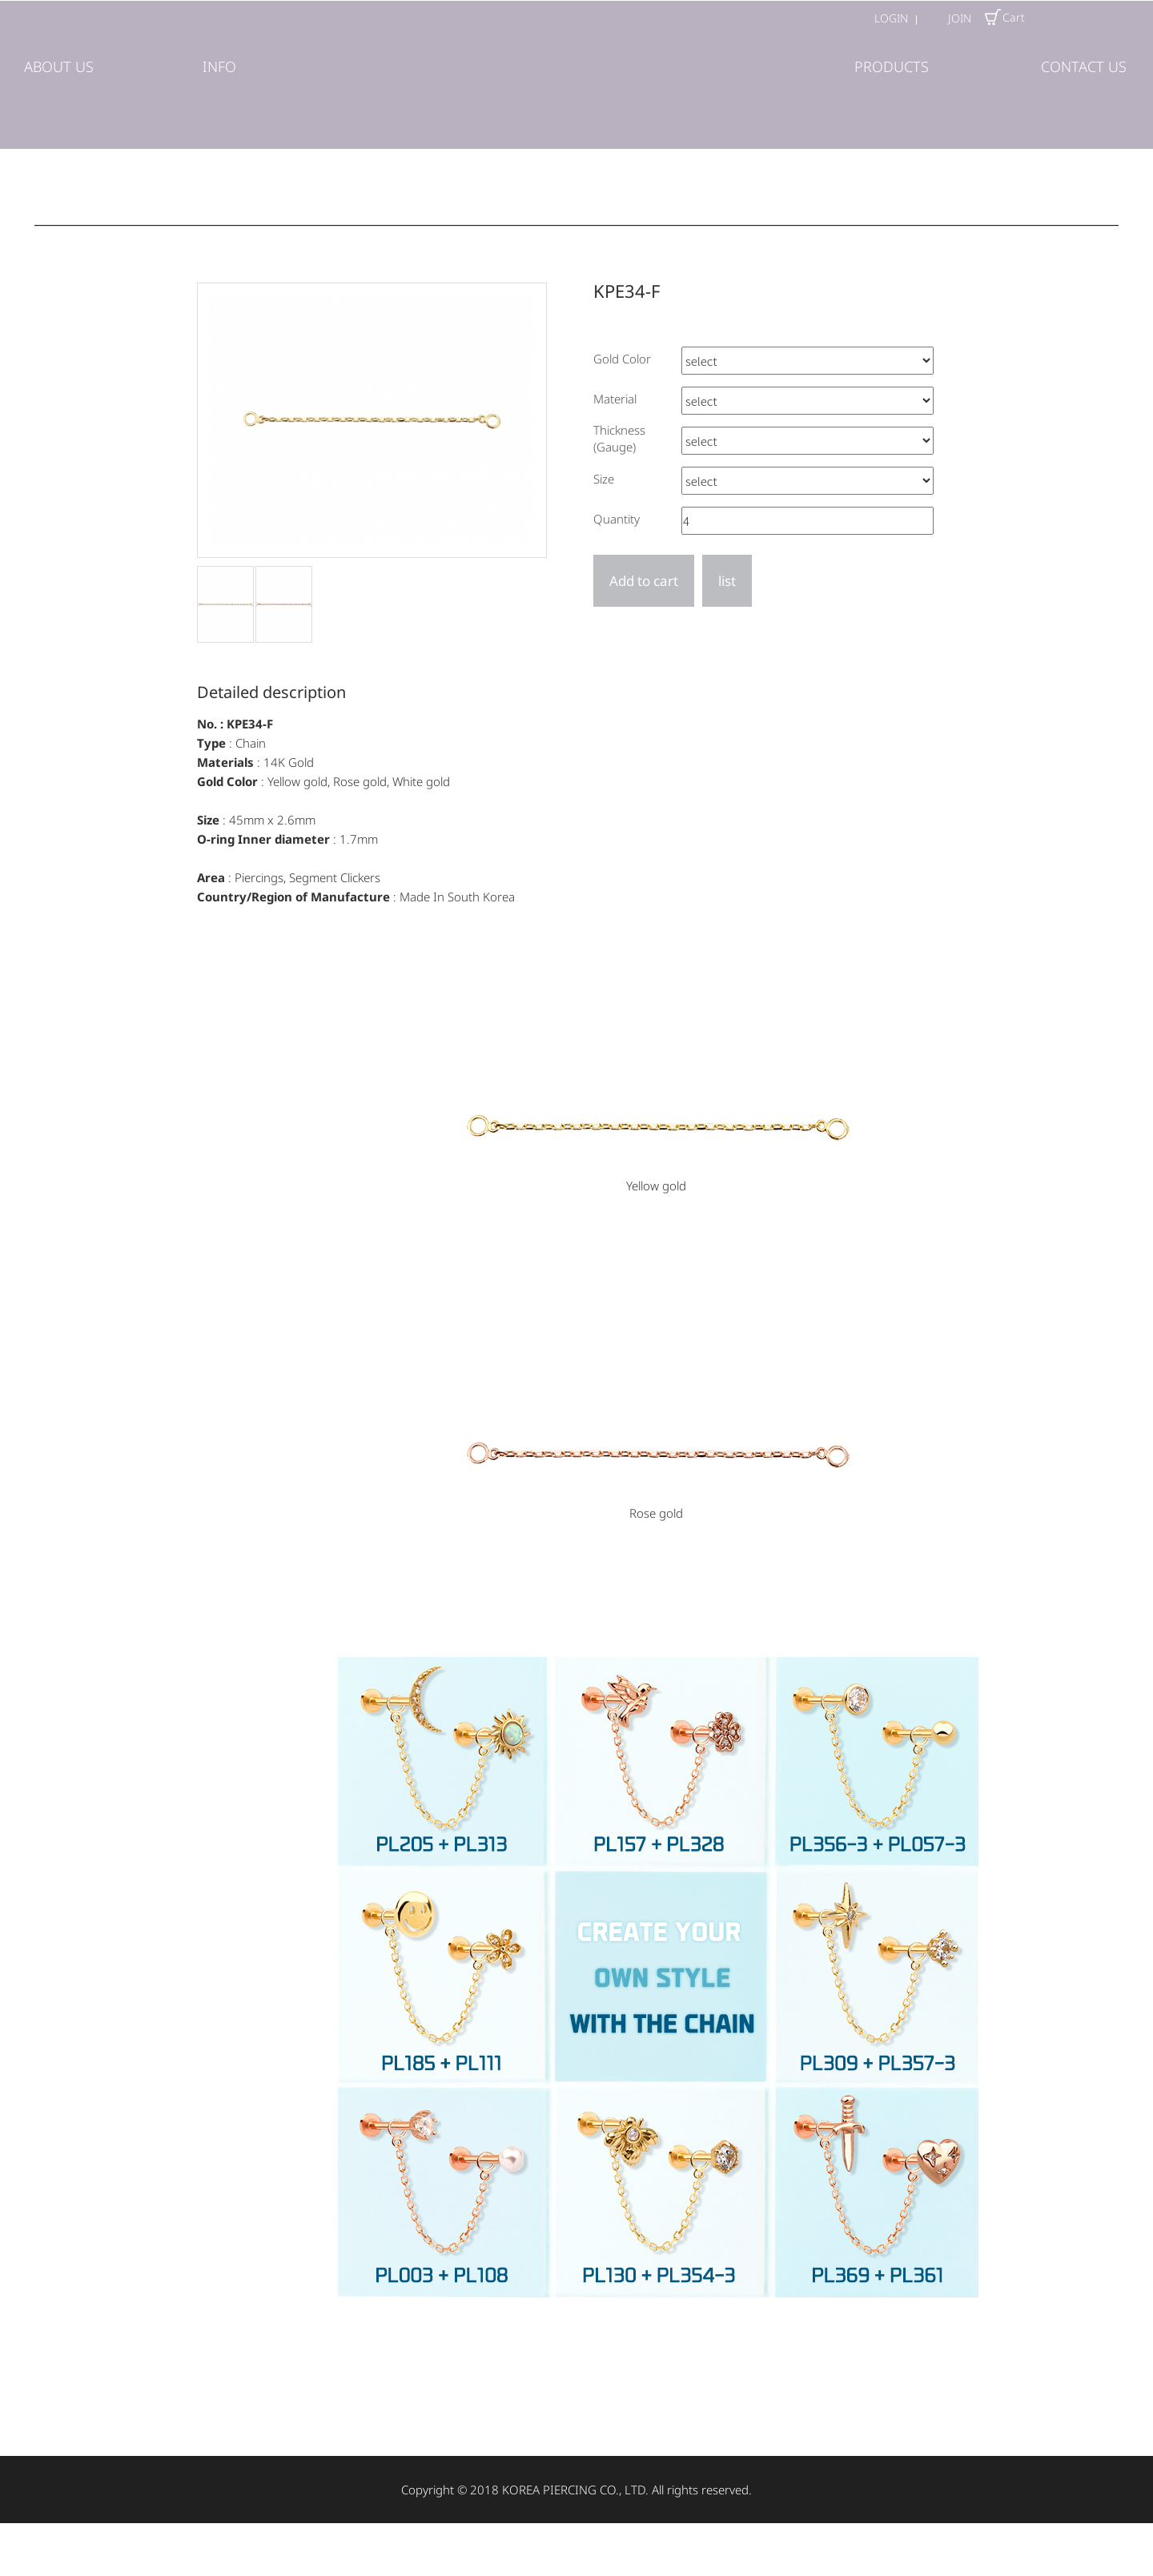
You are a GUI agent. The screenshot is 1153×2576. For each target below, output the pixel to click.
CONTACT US (1084, 66)
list (727, 581)
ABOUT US (59, 66)
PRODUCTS (891, 66)
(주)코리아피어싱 (576, 73)
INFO (219, 66)
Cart (1003, 18)
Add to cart (643, 581)
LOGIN (891, 18)
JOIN (959, 18)
